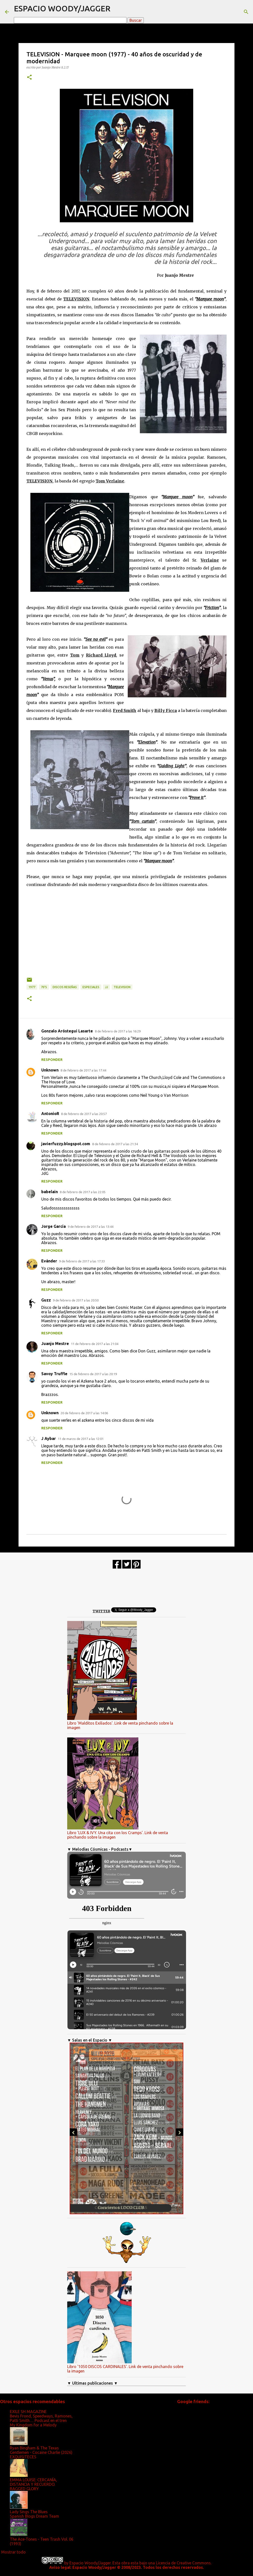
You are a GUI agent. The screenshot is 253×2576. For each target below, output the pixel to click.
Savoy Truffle (54, 1373)
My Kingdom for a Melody (33, 2425)
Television (122, 987)
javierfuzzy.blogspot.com (65, 1143)
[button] (29, 77)
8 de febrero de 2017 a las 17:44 (83, 1070)
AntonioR (50, 1113)
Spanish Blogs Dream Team (34, 2516)
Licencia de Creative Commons (183, 2563)
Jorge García (53, 1226)
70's (44, 987)
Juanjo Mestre (55, 1343)
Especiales (91, 987)
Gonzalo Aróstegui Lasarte (67, 1031)
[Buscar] (246, 12)
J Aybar (48, 1438)
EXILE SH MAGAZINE (28, 2411)
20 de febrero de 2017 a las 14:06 (84, 1413)
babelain (49, 1191)
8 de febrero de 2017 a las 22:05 (82, 1192)
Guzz (46, 1300)
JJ (106, 987)
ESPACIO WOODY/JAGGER (62, 8)
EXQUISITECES (23, 2457)
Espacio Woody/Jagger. (90, 2563)
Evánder (49, 1261)
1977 (31, 987)
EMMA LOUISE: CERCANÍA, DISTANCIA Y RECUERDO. (33, 2482)
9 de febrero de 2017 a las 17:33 (82, 1261)
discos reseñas (65, 987)
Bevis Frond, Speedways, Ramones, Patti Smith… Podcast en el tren (41, 2418)
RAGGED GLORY (24, 2488)
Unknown (50, 1070)
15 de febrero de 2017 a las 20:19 (93, 1374)
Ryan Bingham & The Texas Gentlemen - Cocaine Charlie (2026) (41, 2450)
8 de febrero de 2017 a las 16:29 (118, 1031)
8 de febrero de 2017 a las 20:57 (84, 1114)
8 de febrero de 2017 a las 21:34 (115, 1144)
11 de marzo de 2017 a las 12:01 (81, 1438)
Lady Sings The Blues (29, 2511)
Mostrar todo (13, 2552)
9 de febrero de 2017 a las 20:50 (76, 1300)
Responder (52, 1060)
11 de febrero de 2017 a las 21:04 (94, 1343)
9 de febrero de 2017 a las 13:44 (90, 1226)
